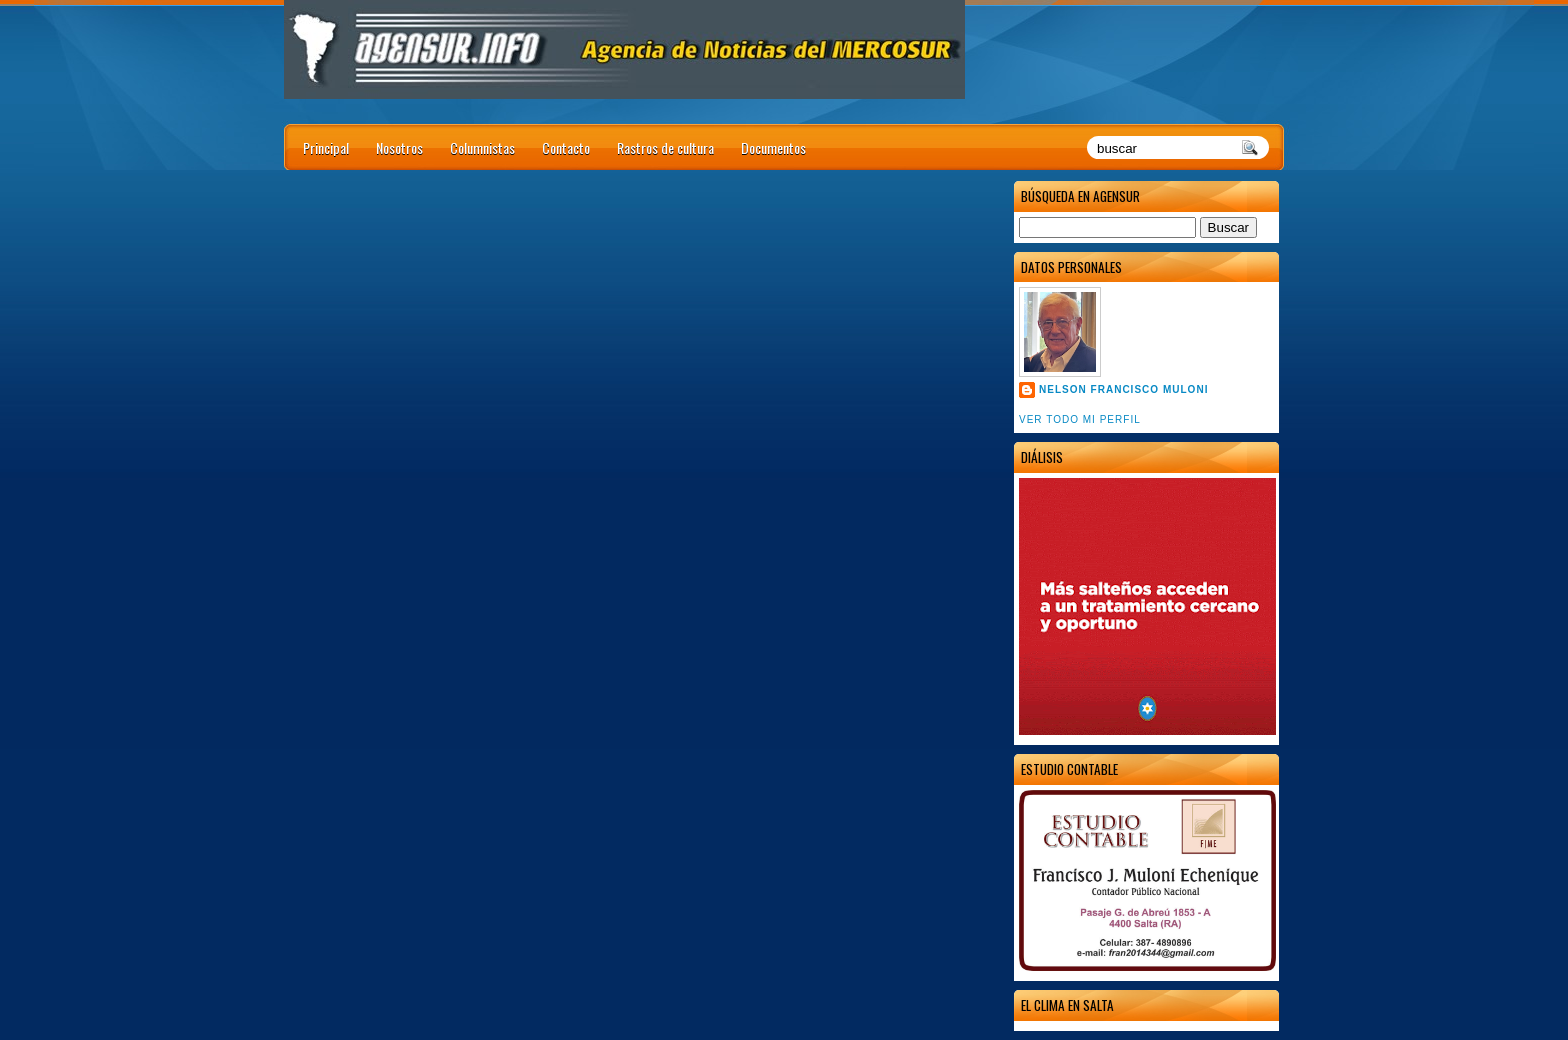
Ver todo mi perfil (1080, 419)
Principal (326, 147)
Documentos (773, 147)
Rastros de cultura (665, 147)
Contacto (566, 147)
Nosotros (399, 147)
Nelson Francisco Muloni (1123, 389)
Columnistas (482, 147)
